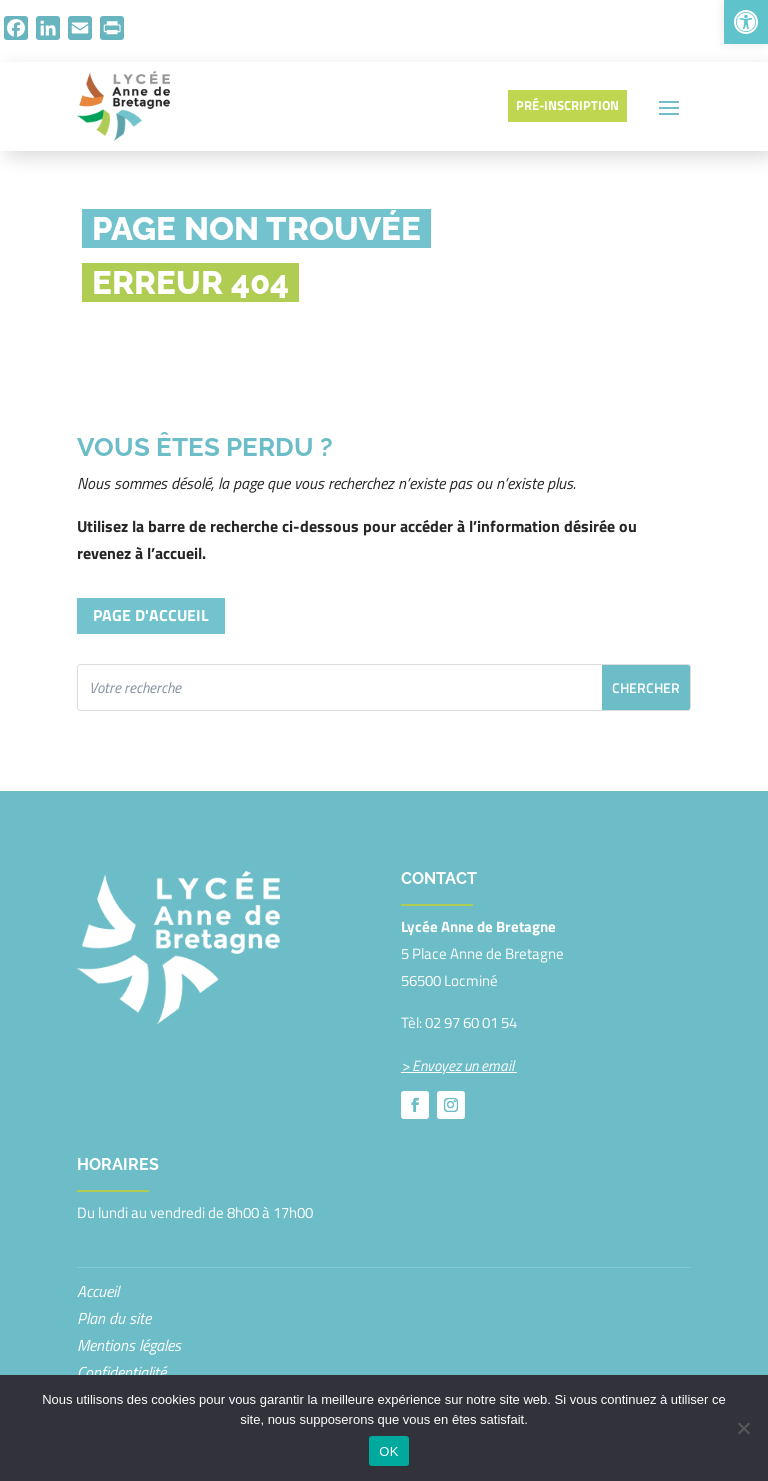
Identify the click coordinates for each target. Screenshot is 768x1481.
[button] (746, 22)
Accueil (98, 1291)
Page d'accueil (151, 615)
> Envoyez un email (459, 1065)
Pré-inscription (567, 105)
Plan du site (114, 1318)
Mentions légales (129, 1345)
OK (388, 1451)
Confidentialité (121, 1372)
